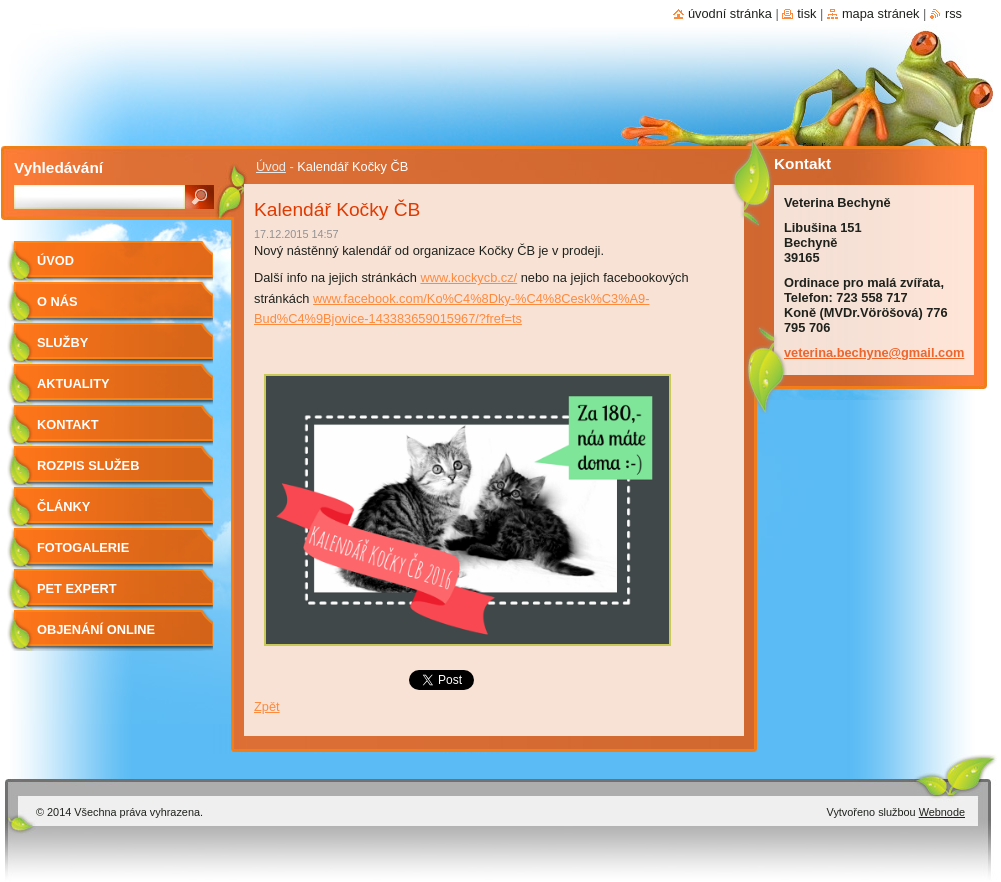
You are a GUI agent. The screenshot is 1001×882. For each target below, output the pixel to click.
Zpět (267, 706)
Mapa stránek (881, 13)
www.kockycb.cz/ (468, 277)
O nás (57, 301)
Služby (62, 342)
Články (63, 506)
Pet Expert (77, 588)
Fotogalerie (83, 547)
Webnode (942, 812)
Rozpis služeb (88, 465)
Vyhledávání (58, 167)
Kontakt (68, 424)
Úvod (271, 166)
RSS (953, 13)
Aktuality (73, 383)
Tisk (806, 13)
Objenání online (96, 629)
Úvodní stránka (730, 13)
